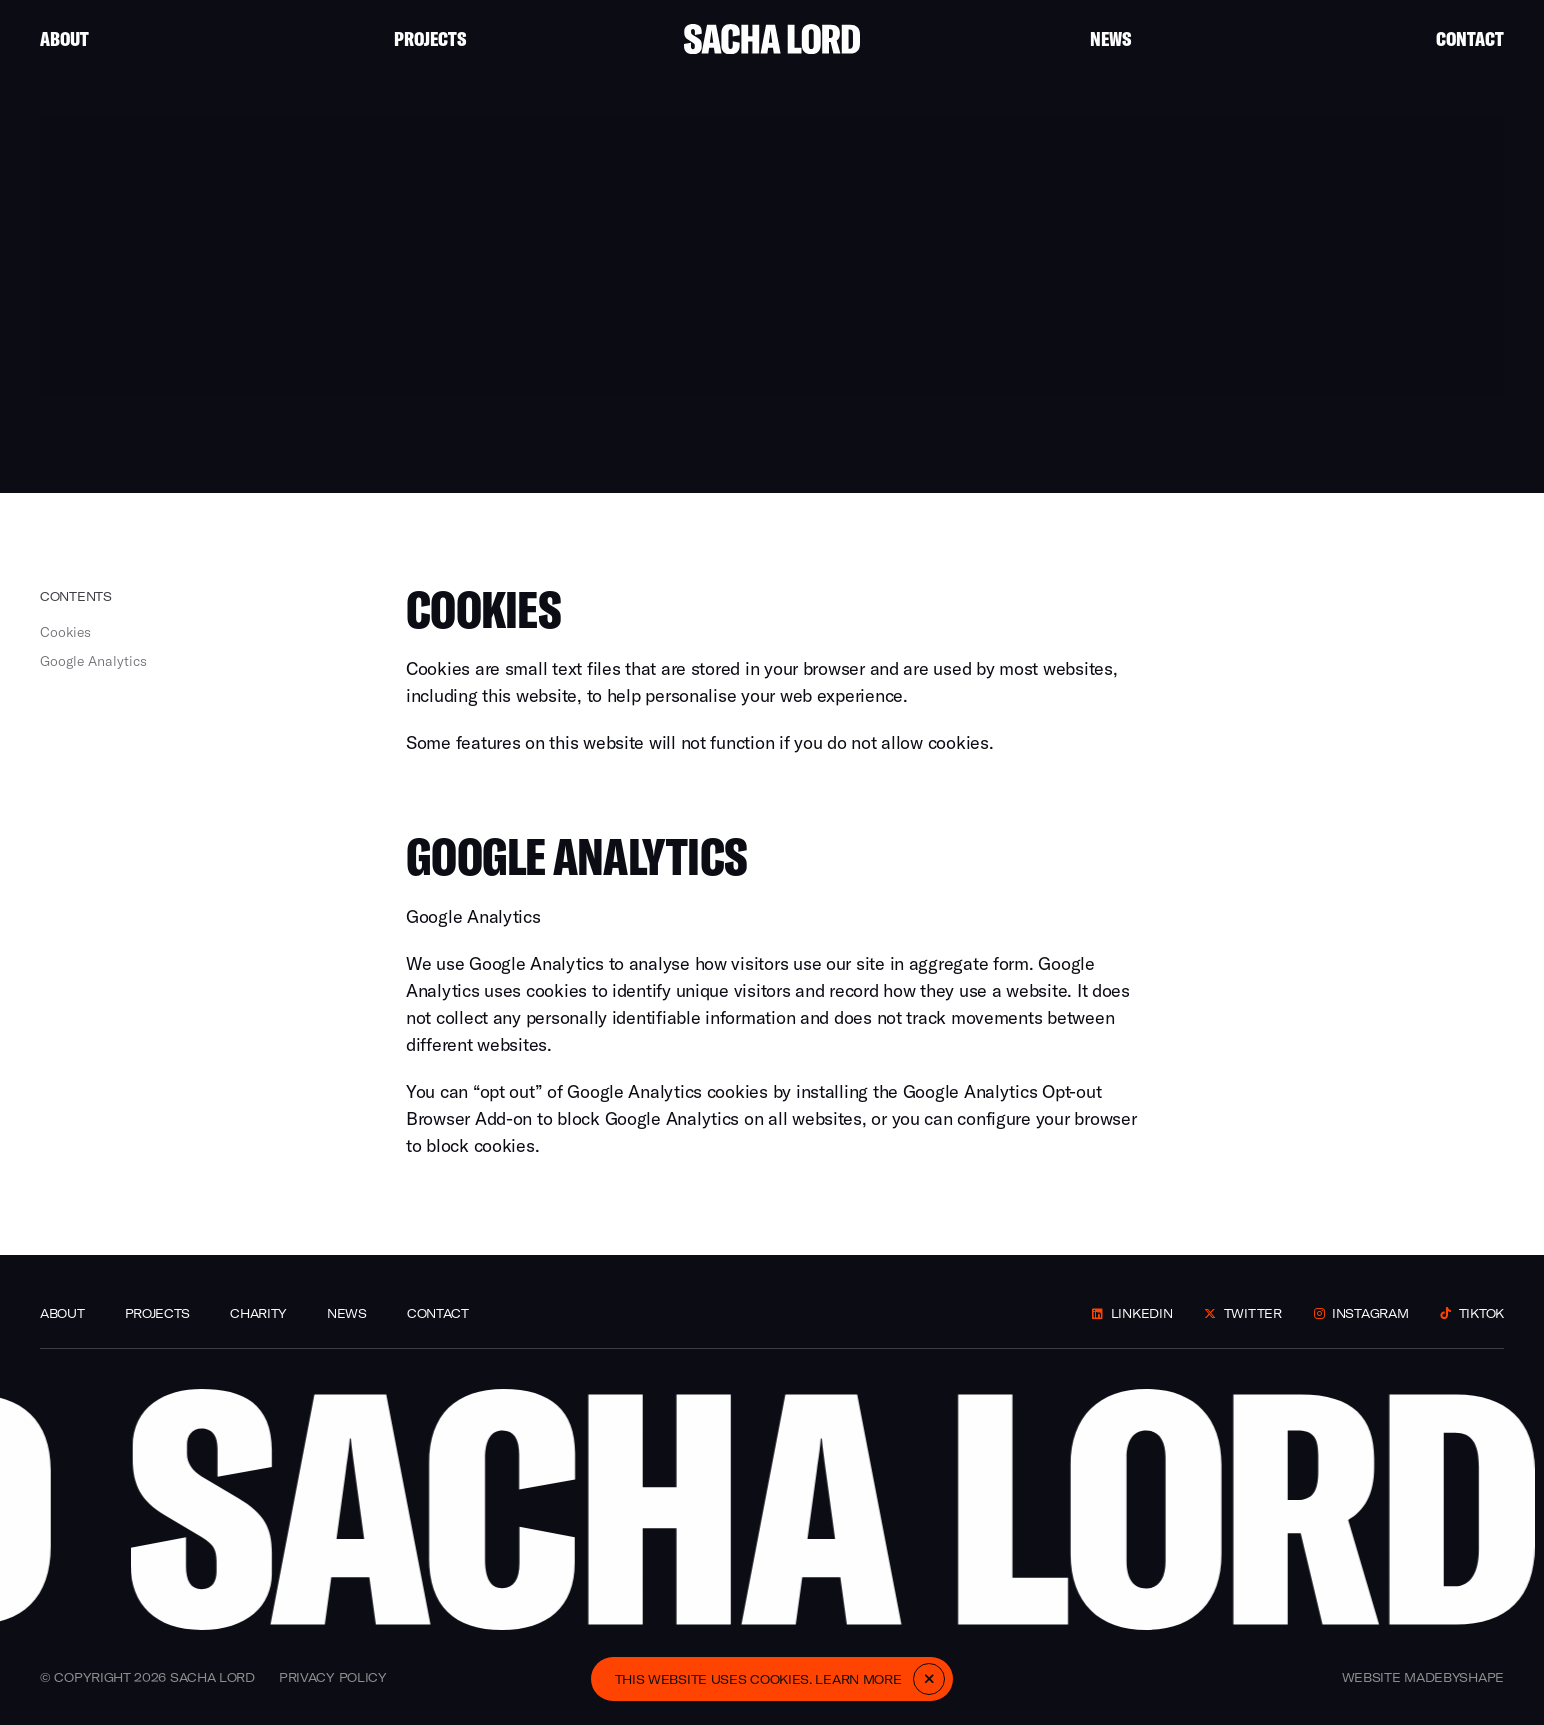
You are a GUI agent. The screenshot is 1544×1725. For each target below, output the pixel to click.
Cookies (65, 632)
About (64, 38)
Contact (1470, 38)
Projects (430, 38)
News (1110, 38)
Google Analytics (93, 661)
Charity (258, 1313)
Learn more (858, 1679)
